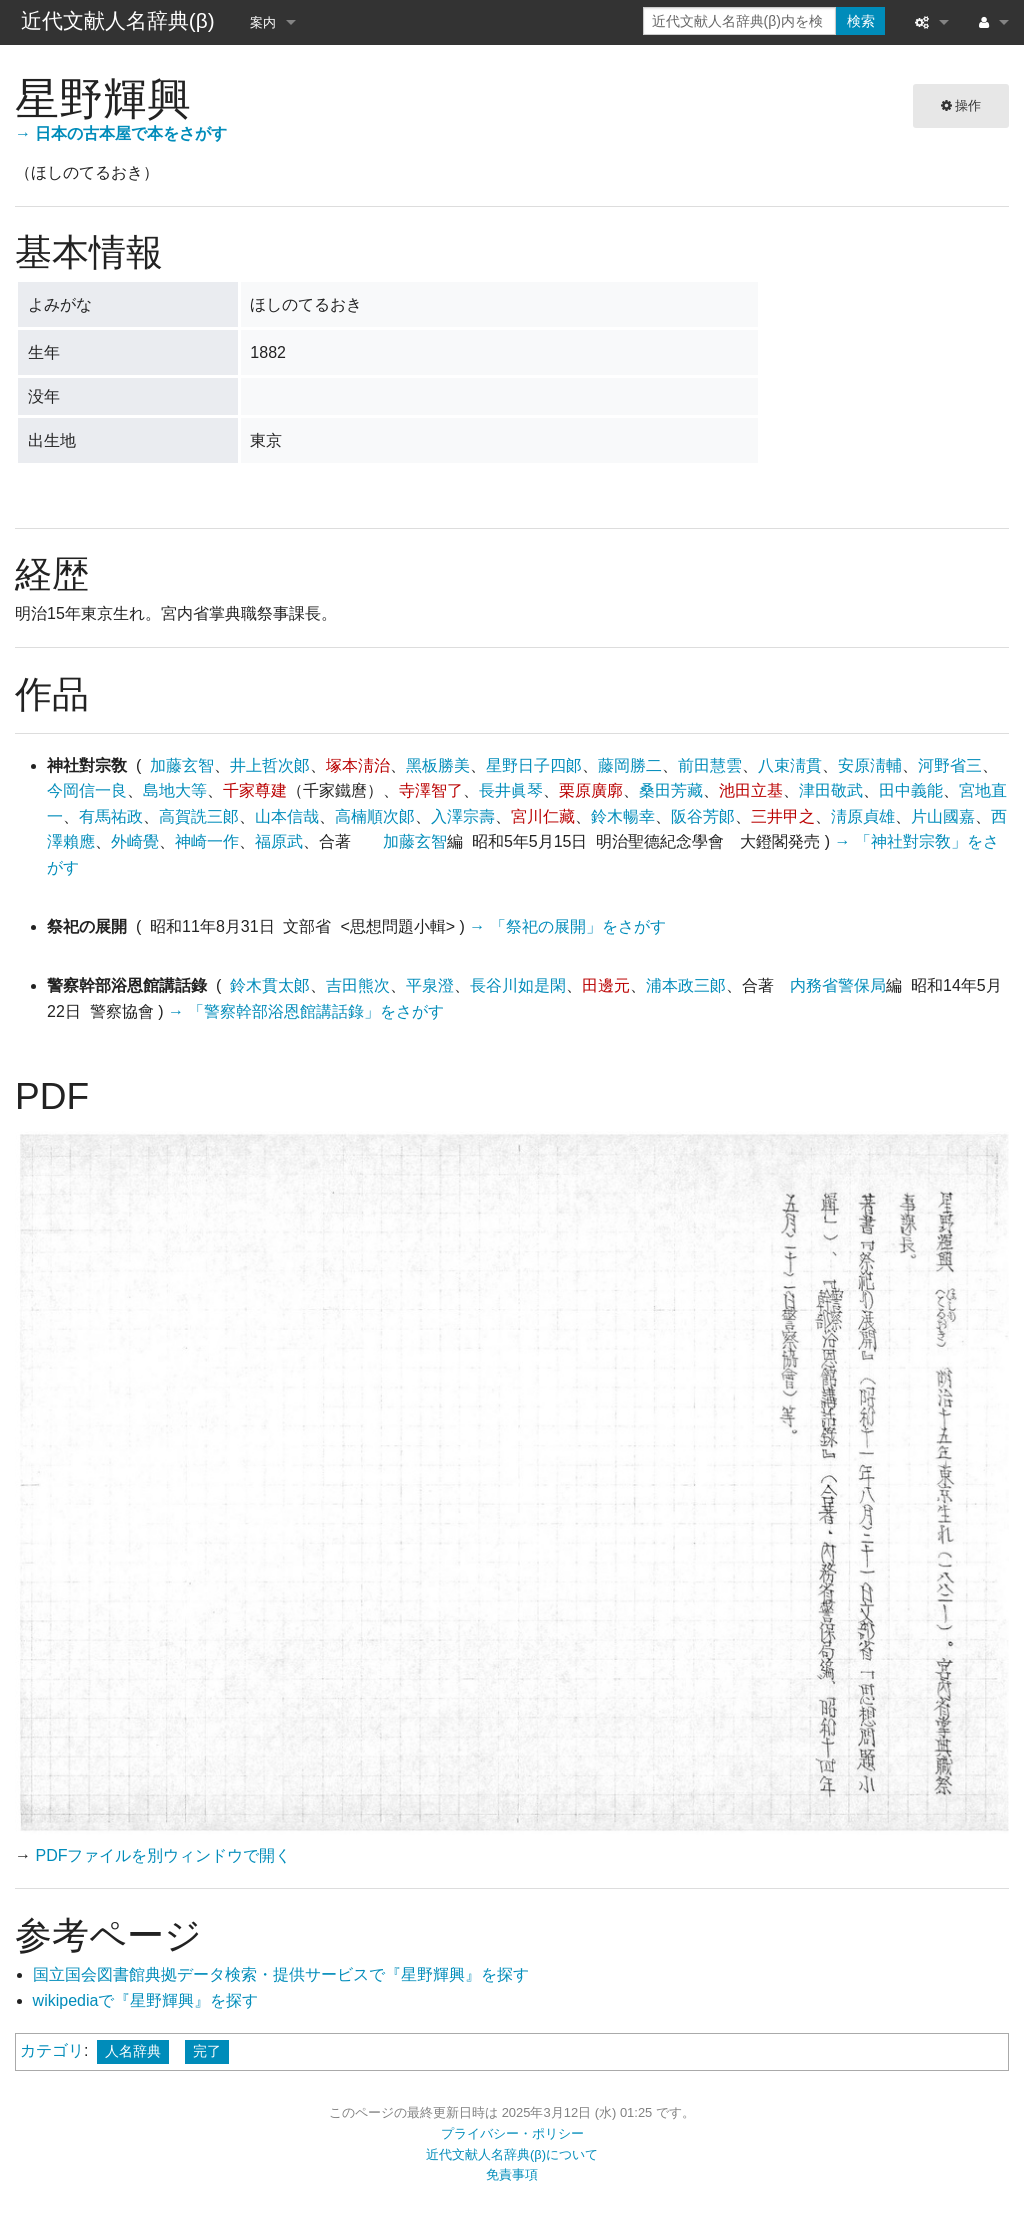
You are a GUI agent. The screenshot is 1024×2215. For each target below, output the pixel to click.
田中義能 (911, 790)
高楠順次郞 (375, 816)
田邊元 (606, 985)
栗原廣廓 (591, 790)
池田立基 (751, 790)
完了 (207, 2051)
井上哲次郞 (270, 765)
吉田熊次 (358, 985)
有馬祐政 (111, 816)
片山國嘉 (943, 816)
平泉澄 (430, 985)
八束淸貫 (790, 765)
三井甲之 (783, 816)
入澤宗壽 (463, 816)
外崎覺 (135, 841)
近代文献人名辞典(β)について (512, 2154)
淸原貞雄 (863, 816)
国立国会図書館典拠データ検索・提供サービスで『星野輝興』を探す (281, 1974)
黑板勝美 (438, 765)
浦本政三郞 (686, 985)
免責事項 (512, 2174)
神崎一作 (207, 841)
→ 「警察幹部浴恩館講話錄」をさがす (306, 1011)
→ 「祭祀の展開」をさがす (567, 926)
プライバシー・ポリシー (512, 2133)
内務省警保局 (838, 985)
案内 (263, 22)
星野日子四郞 (534, 765)
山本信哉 (287, 816)
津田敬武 (831, 790)
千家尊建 (255, 790)
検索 (861, 21)
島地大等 (175, 790)
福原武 (279, 841)
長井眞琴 (511, 790)
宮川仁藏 (543, 816)
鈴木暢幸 (623, 816)
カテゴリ (52, 2050)
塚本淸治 (358, 765)
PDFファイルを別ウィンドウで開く (163, 1855)
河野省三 (950, 765)
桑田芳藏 (671, 790)
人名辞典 (133, 2051)
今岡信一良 (87, 790)
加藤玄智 (182, 765)
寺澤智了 (431, 790)
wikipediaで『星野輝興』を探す (146, 2000)
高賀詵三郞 (199, 816)
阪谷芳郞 (703, 816)
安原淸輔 (870, 765)
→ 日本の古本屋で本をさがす (121, 133)
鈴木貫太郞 (270, 985)
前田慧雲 (710, 765)
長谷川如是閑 (518, 985)
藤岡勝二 (630, 765)
